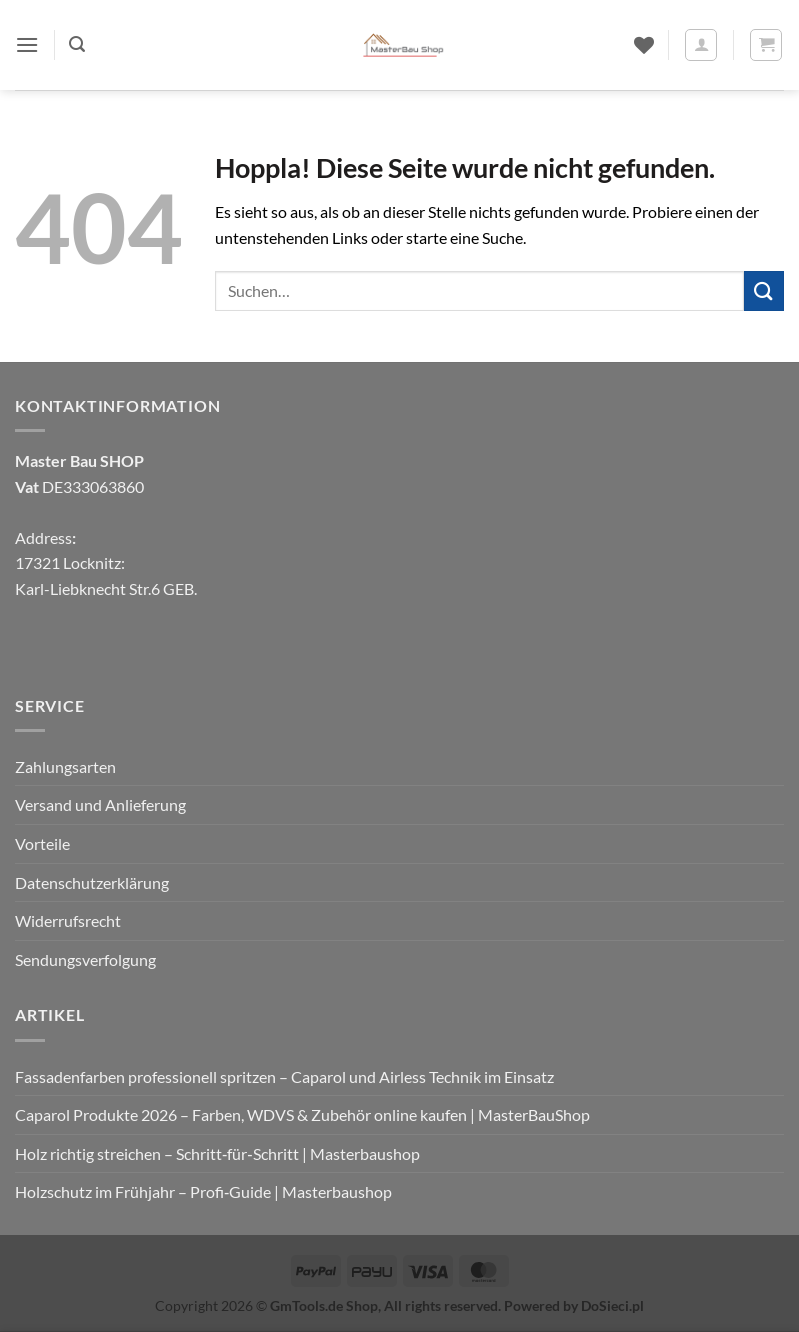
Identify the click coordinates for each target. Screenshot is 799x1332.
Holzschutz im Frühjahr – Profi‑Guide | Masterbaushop (203, 1191)
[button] (27, 44)
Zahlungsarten (65, 766)
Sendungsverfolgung (85, 959)
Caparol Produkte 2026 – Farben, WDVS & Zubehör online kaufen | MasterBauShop (302, 1114)
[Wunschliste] (644, 45)
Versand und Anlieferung (100, 804)
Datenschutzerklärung (92, 882)
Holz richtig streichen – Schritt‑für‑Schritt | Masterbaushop (217, 1153)
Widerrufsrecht (68, 920)
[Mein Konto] (701, 45)
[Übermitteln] (764, 290)
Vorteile (42, 843)
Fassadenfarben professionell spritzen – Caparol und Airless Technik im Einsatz (284, 1076)
